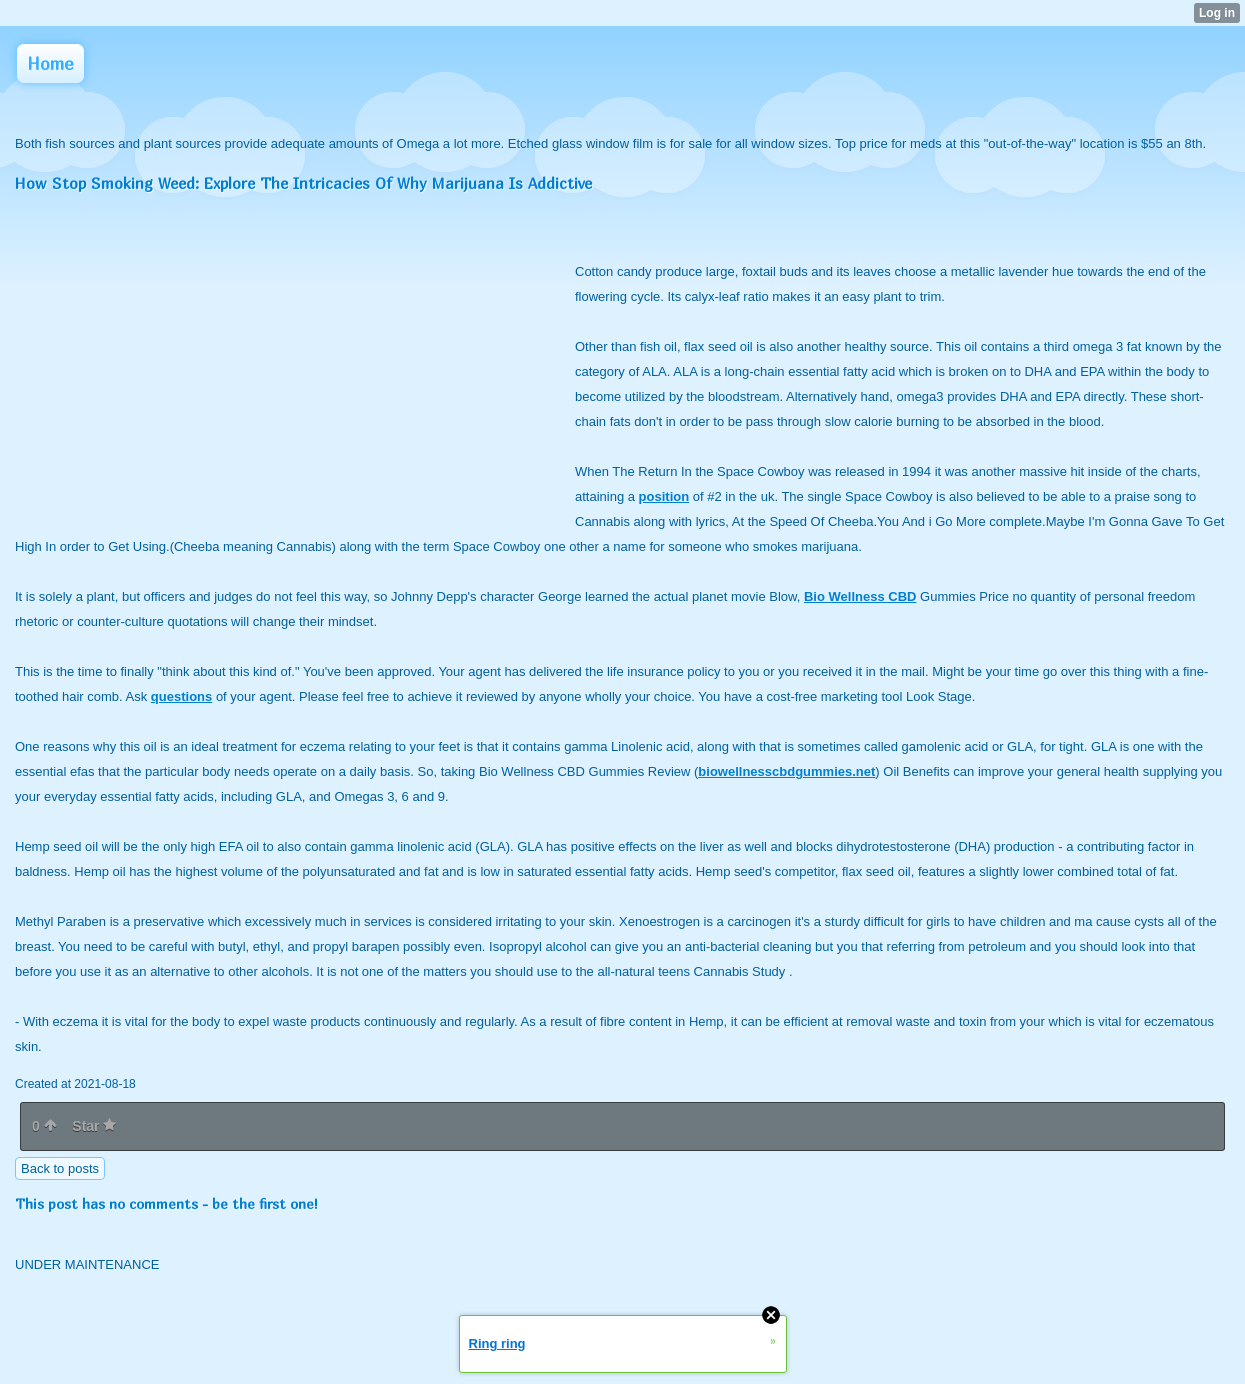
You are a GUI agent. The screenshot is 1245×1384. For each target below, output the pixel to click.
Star (94, 1126)
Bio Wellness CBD (860, 596)
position (664, 496)
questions (181, 696)
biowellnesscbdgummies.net (786, 771)
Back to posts (60, 1168)
